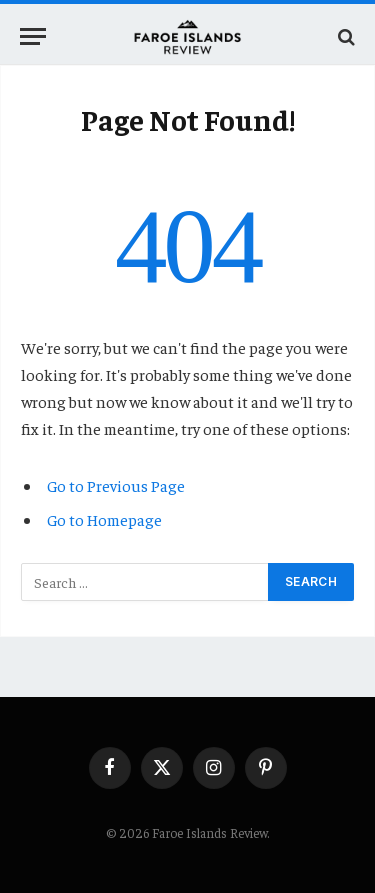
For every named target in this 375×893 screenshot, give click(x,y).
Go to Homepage (104, 519)
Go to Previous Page (116, 485)
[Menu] (33, 36)
